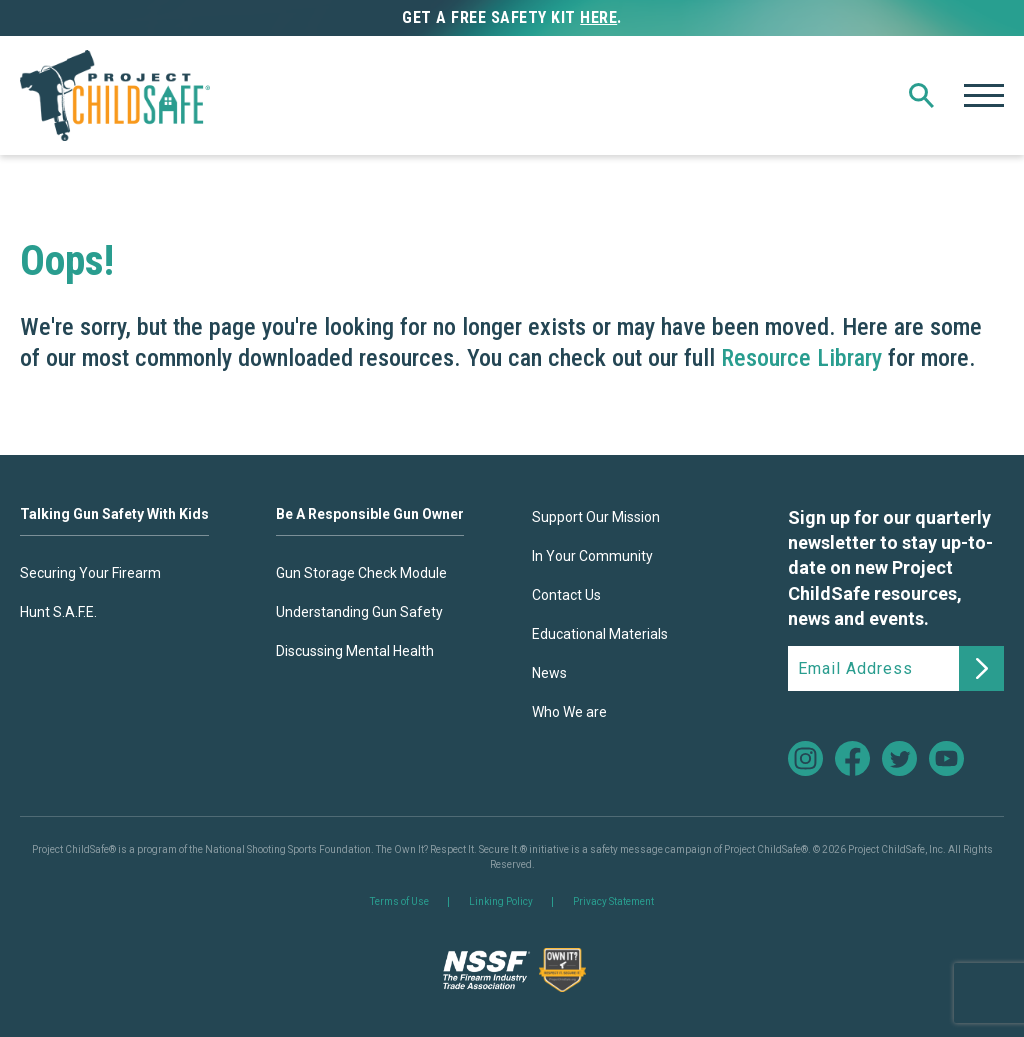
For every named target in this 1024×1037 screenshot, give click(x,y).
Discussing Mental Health (355, 651)
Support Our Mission (596, 517)
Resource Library (801, 358)
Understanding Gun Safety (359, 612)
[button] (921, 95)
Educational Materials (600, 634)
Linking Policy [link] (501, 902)
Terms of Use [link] (399, 902)
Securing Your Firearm (90, 573)
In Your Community (592, 556)
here (598, 17)
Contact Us (566, 595)
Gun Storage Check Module (361, 573)
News (549, 673)
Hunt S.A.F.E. (58, 612)
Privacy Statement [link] (613, 902)
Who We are (569, 712)
